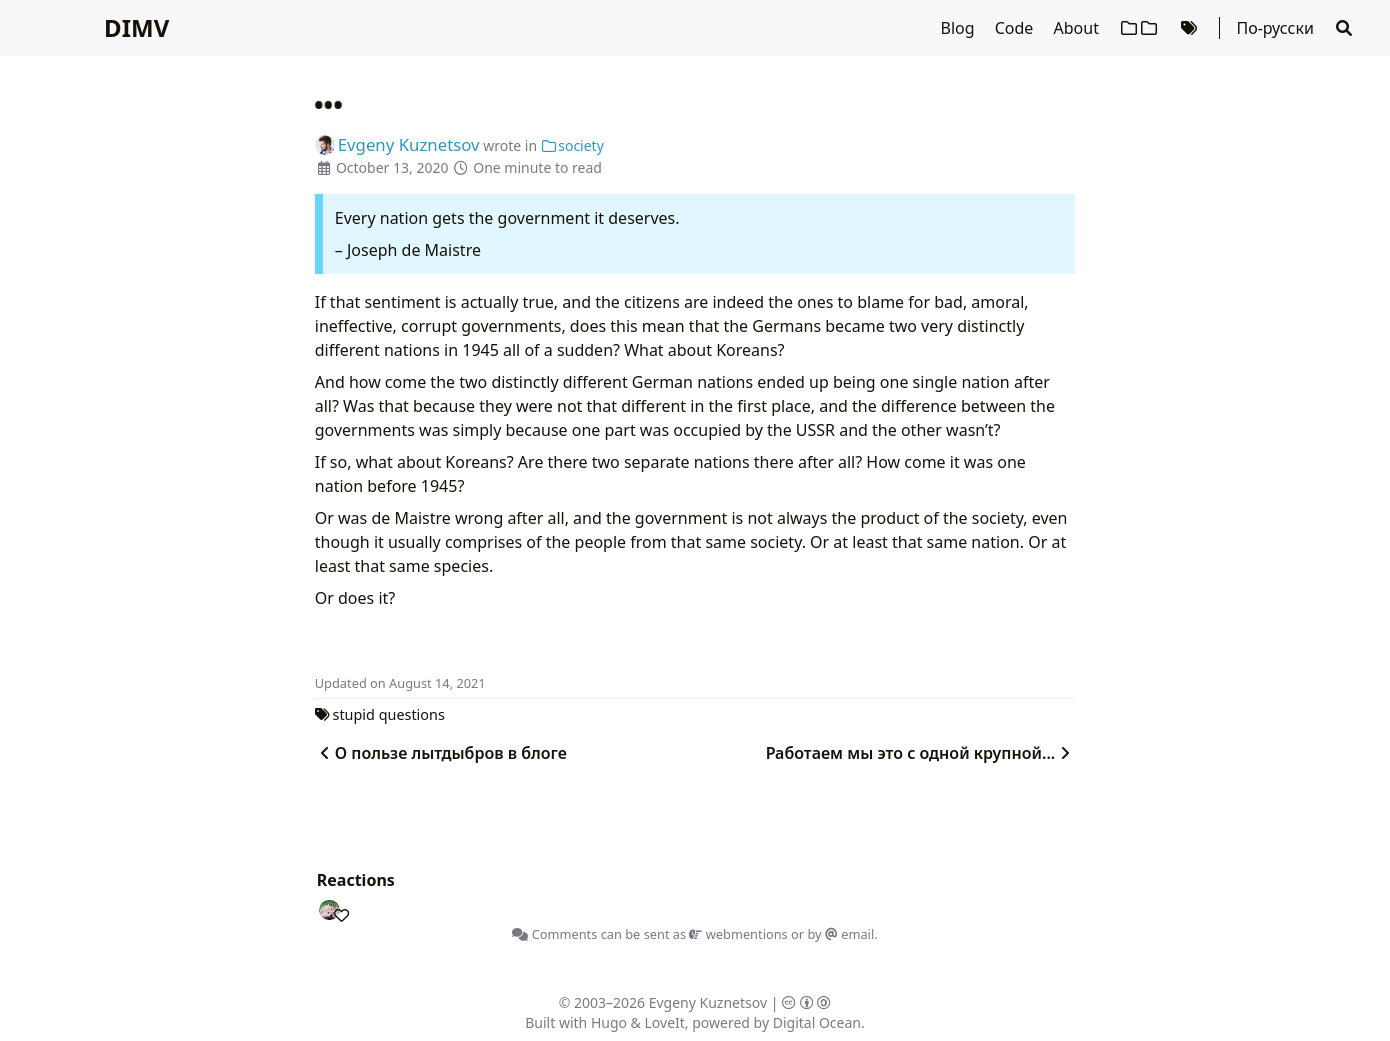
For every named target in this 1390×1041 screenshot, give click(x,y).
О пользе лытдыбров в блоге (441, 753)
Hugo (609, 1022)
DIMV (136, 27)
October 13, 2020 (392, 167)
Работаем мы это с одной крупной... (921, 753)
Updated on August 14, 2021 (400, 683)
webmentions (738, 934)
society (572, 145)
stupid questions (389, 714)
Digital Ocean (817, 1022)
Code (1016, 28)
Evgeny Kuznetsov (708, 1002)
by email (840, 934)
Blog (960, 28)
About (1079, 28)
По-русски (1274, 28)
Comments (554, 934)
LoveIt (665, 1022)
